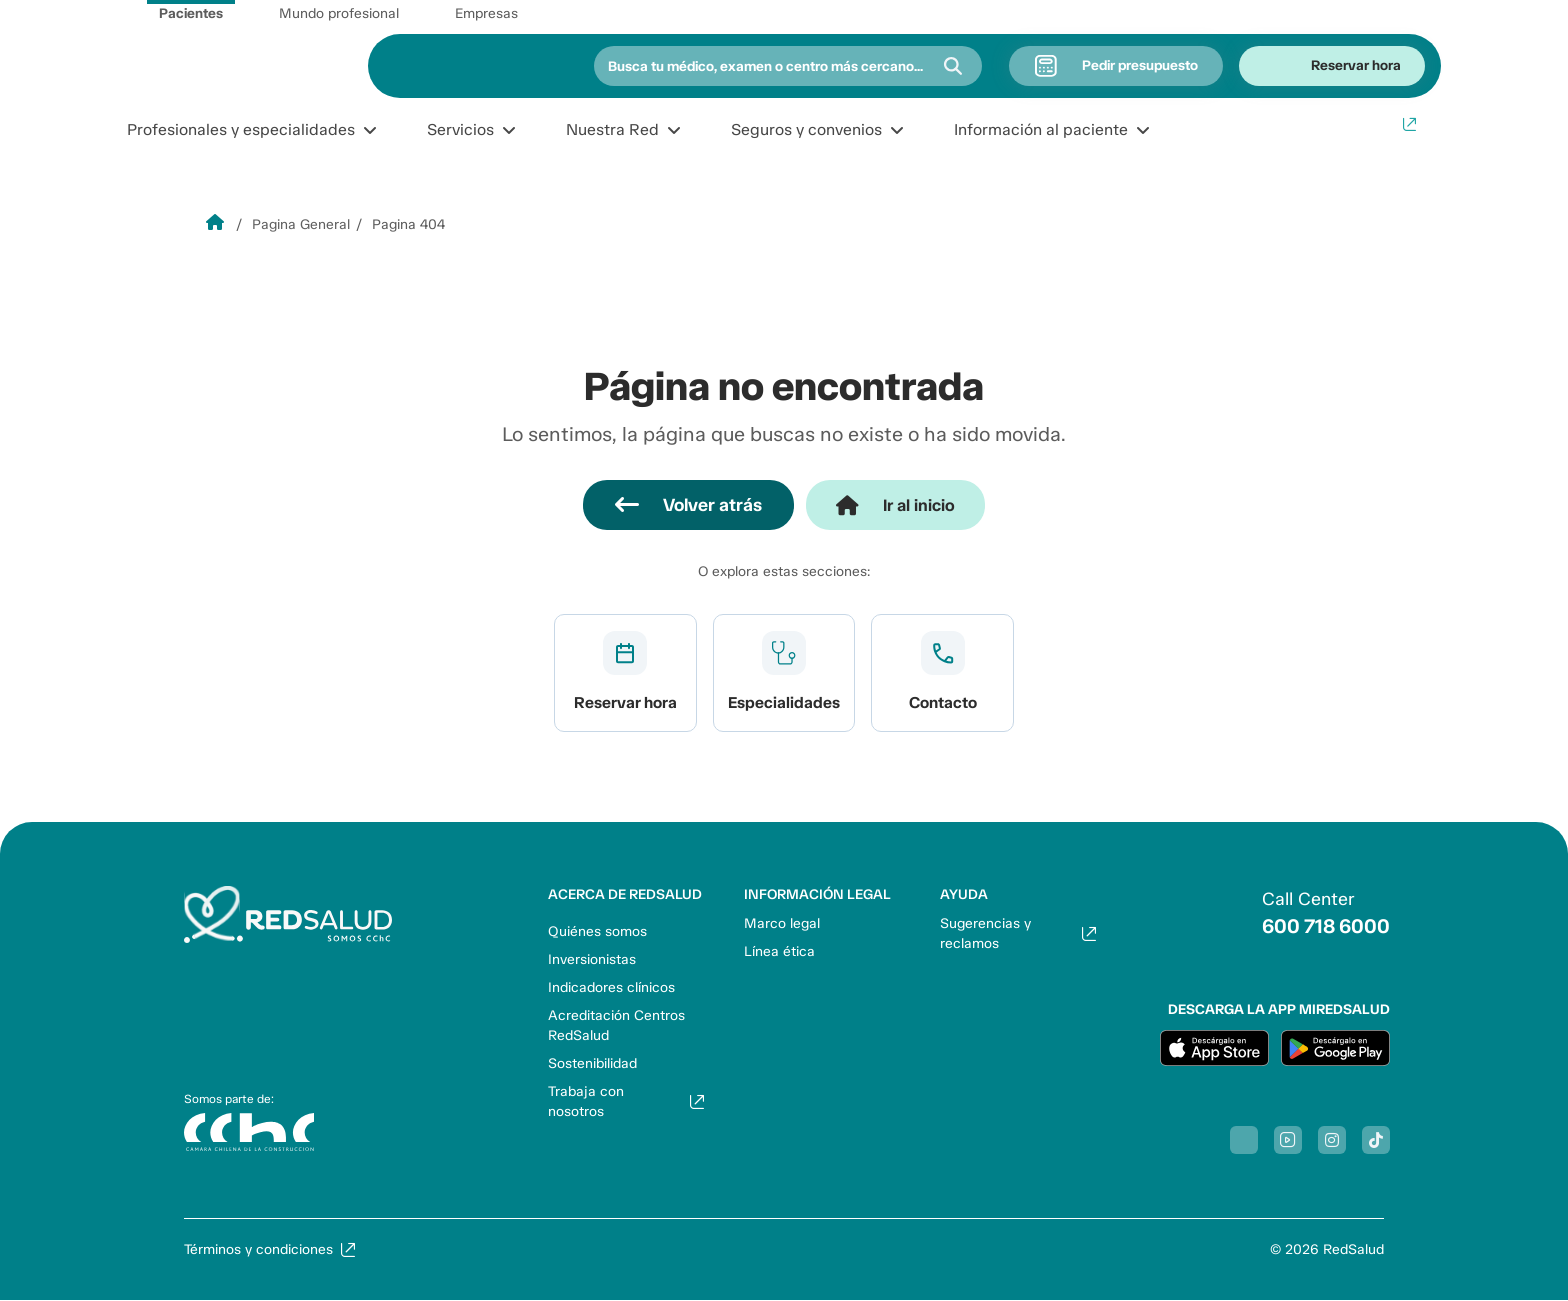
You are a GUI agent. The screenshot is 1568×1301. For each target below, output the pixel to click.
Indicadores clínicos (611, 987)
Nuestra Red (612, 129)
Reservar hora (1356, 65)
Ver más (625, 673)
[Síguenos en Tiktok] (1376, 1140)
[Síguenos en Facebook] (1244, 1140)
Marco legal (782, 923)
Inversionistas (592, 959)
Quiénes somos (597, 931)
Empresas (486, 13)
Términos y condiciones (258, 1249)
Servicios (460, 129)
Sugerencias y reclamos (985, 933)
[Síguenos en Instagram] (1332, 1140)
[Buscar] (953, 66)
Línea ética (779, 951)
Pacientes (191, 13)
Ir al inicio (919, 505)
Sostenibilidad (592, 1063)
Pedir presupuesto (1140, 65)
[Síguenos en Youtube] (1288, 1140)
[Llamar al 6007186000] (1302, 913)
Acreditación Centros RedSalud (616, 1025)
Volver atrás (708, 505)
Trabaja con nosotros (586, 1101)
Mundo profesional (339, 13)
